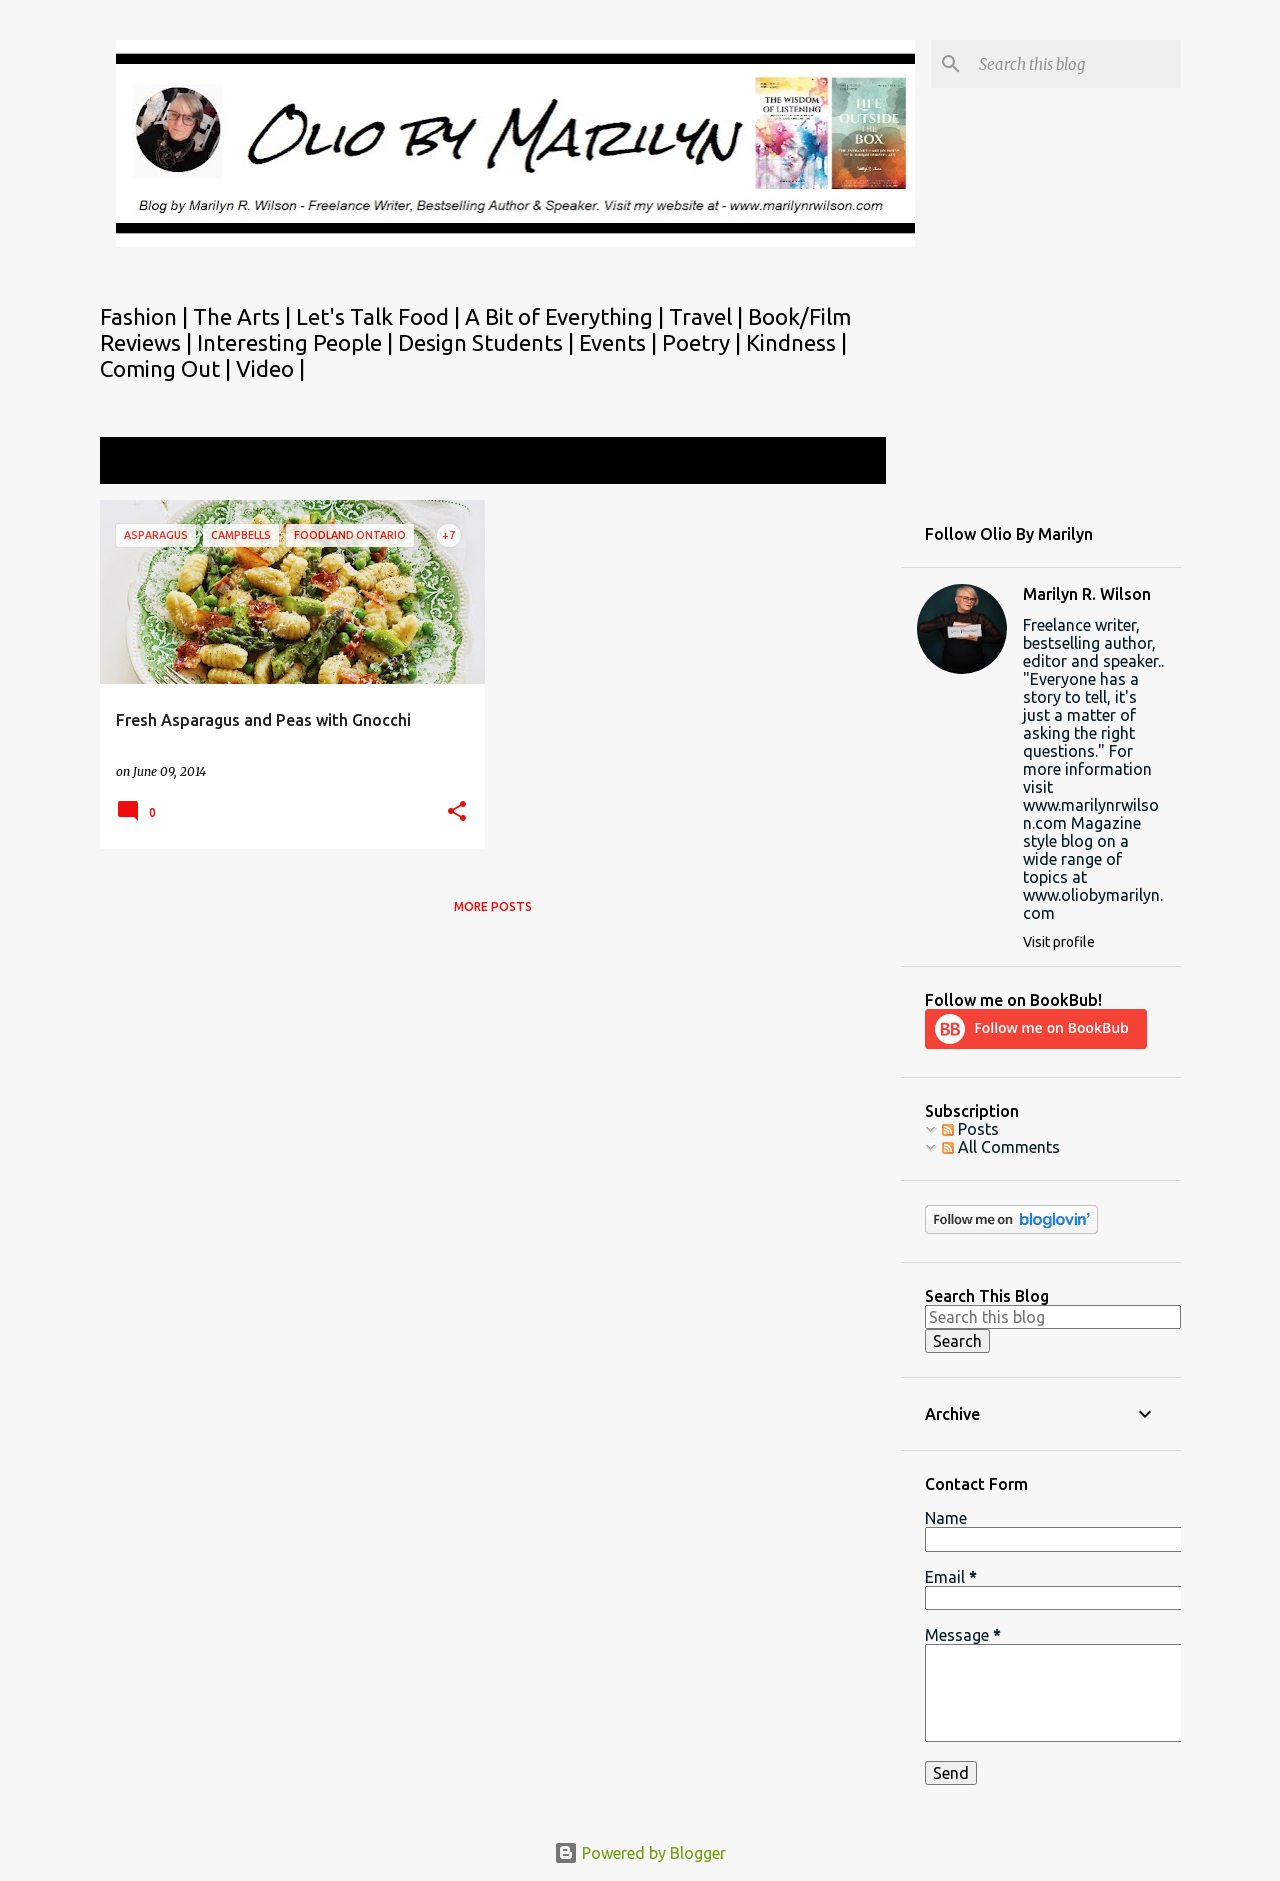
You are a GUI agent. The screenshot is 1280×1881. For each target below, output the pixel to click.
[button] (457, 812)
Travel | (708, 316)
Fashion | (146, 316)
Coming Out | (168, 368)
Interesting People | (297, 342)
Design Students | (488, 342)
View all (844, 462)
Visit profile (1059, 942)
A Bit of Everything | (567, 316)
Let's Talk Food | (380, 316)
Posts (970, 1129)
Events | (620, 342)
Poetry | (704, 342)
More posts (493, 906)
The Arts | (244, 316)
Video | (270, 368)
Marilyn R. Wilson (1087, 594)
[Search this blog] (1076, 64)
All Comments (1001, 1147)
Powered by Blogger (640, 1853)
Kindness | (796, 342)
